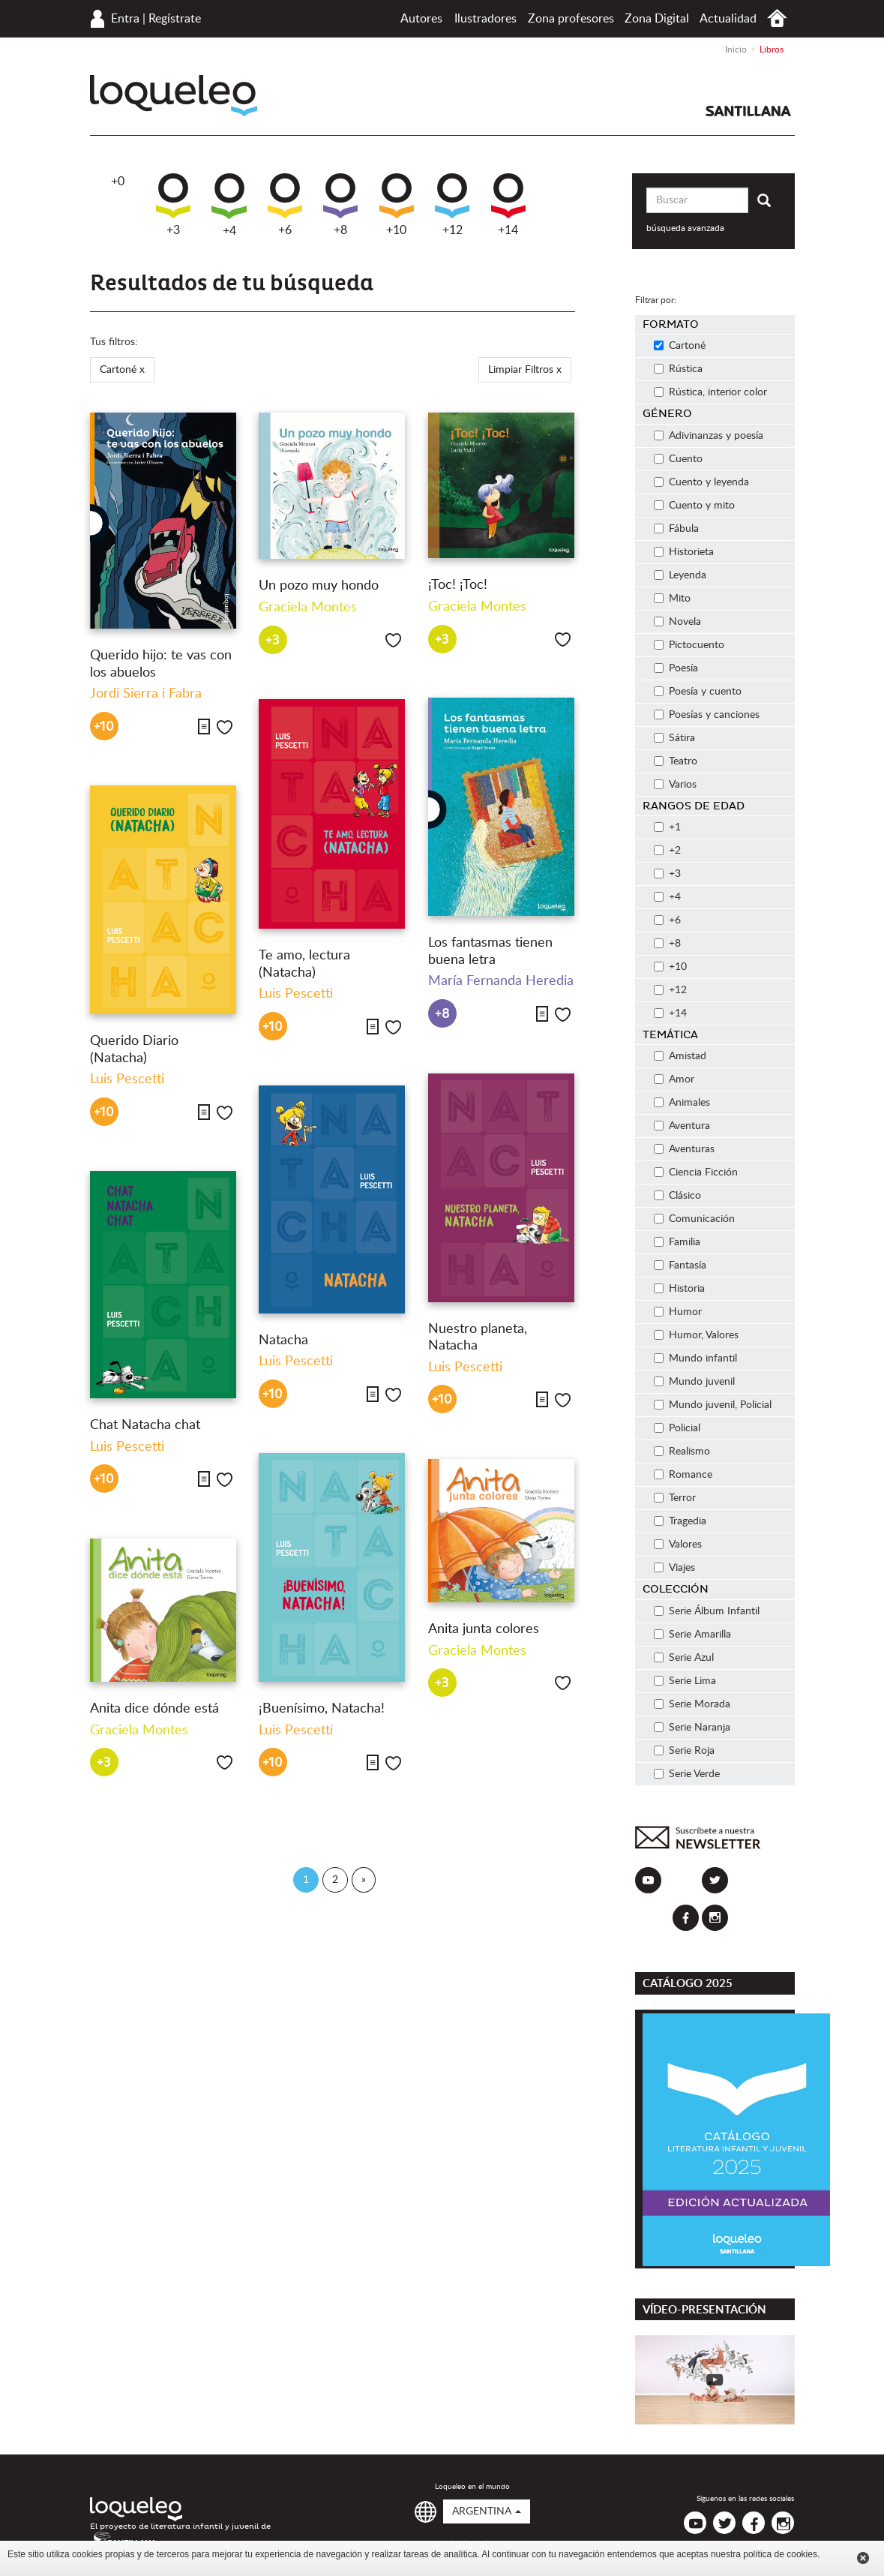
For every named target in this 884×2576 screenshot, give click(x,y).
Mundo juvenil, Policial (713, 1405)
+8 (340, 204)
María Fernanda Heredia (501, 981)
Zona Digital (657, 19)
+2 (667, 850)
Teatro (675, 761)
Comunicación (694, 1219)
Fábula (676, 529)
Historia (679, 1288)
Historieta (684, 552)
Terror (675, 1498)
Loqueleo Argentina (173, 95)
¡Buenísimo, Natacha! (322, 1709)
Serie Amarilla (692, 1634)
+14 (508, 204)
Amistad (680, 1056)
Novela (677, 622)
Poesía (676, 668)
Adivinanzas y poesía (708, 436)
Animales (682, 1102)
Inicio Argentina (777, 18)
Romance (683, 1475)
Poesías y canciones (707, 715)
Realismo (682, 1451)
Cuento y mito (694, 505)
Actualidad (728, 19)
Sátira (674, 738)
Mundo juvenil (694, 1382)
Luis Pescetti (296, 994)
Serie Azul (684, 1658)
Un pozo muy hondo (319, 586)
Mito (672, 598)
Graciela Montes (308, 607)
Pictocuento (689, 645)
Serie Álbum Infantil (707, 1611)
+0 (117, 182)
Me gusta (224, 727)
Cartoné (680, 346)
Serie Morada (692, 1704)
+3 (173, 204)
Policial (677, 1428)
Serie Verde (687, 1774)
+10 (396, 204)
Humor (678, 1312)
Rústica (678, 369)
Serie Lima (685, 1681)
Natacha (283, 1340)
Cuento (678, 459)
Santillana (748, 111)
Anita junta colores (483, 1629)
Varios (675, 784)
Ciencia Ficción (696, 1172)
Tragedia (680, 1521)
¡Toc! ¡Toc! (457, 585)
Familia (677, 1242)
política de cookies (780, 2554)
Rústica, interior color (710, 392)
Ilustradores (485, 19)
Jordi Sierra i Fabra (146, 694)
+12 (452, 204)
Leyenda (680, 575)
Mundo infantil (695, 1358)
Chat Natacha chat (145, 1425)
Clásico (677, 1195)
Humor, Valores (696, 1335)
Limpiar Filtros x (525, 370)
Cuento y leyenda (701, 482)
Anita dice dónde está (154, 1709)
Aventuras (684, 1149)
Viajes (674, 1568)
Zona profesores (571, 19)
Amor (674, 1079)
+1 (667, 827)
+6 (285, 204)
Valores (678, 1544)
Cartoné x (122, 370)
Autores (421, 19)
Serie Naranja (692, 1727)
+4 (229, 205)
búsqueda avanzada (685, 228)
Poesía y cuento (698, 691)
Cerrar (863, 2558)
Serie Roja (684, 1751)
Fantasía (680, 1265)
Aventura (682, 1126)
